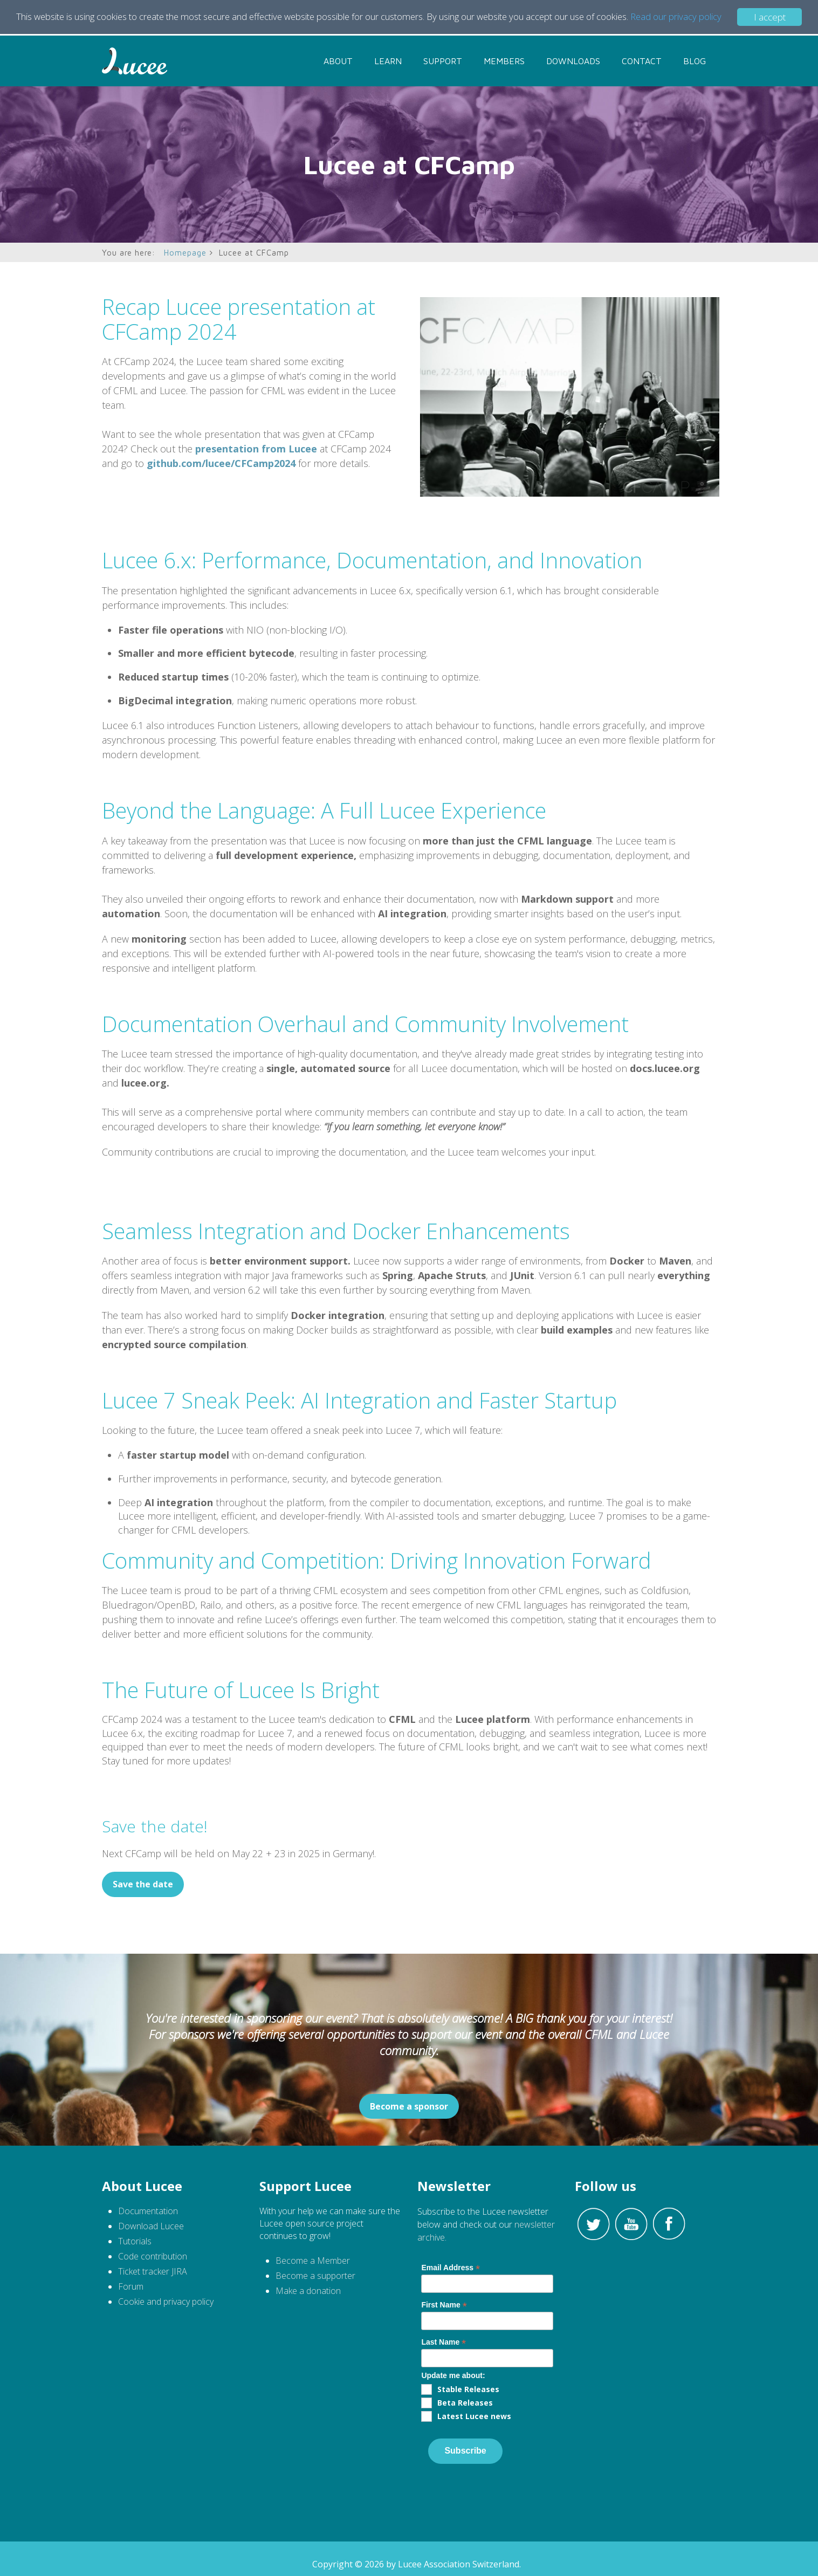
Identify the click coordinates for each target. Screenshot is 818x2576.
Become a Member (313, 2260)
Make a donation (308, 2291)
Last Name (443, 2342)
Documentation (148, 2211)
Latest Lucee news (474, 2416)
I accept (770, 17)
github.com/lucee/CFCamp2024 (221, 463)
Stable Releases (468, 2389)
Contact (642, 61)
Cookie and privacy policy (166, 2301)
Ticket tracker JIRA (152, 2271)
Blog (694, 61)
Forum (130, 2286)
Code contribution (152, 2256)
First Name (443, 2305)
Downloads (573, 61)
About (338, 61)
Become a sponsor (409, 2106)
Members (504, 61)
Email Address (450, 2268)
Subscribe (465, 2450)
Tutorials (136, 2241)
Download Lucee (151, 2226)
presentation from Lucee (256, 448)
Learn (388, 61)
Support (442, 61)
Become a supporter (315, 2276)
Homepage (185, 252)
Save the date (143, 1884)
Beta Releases (465, 2403)
